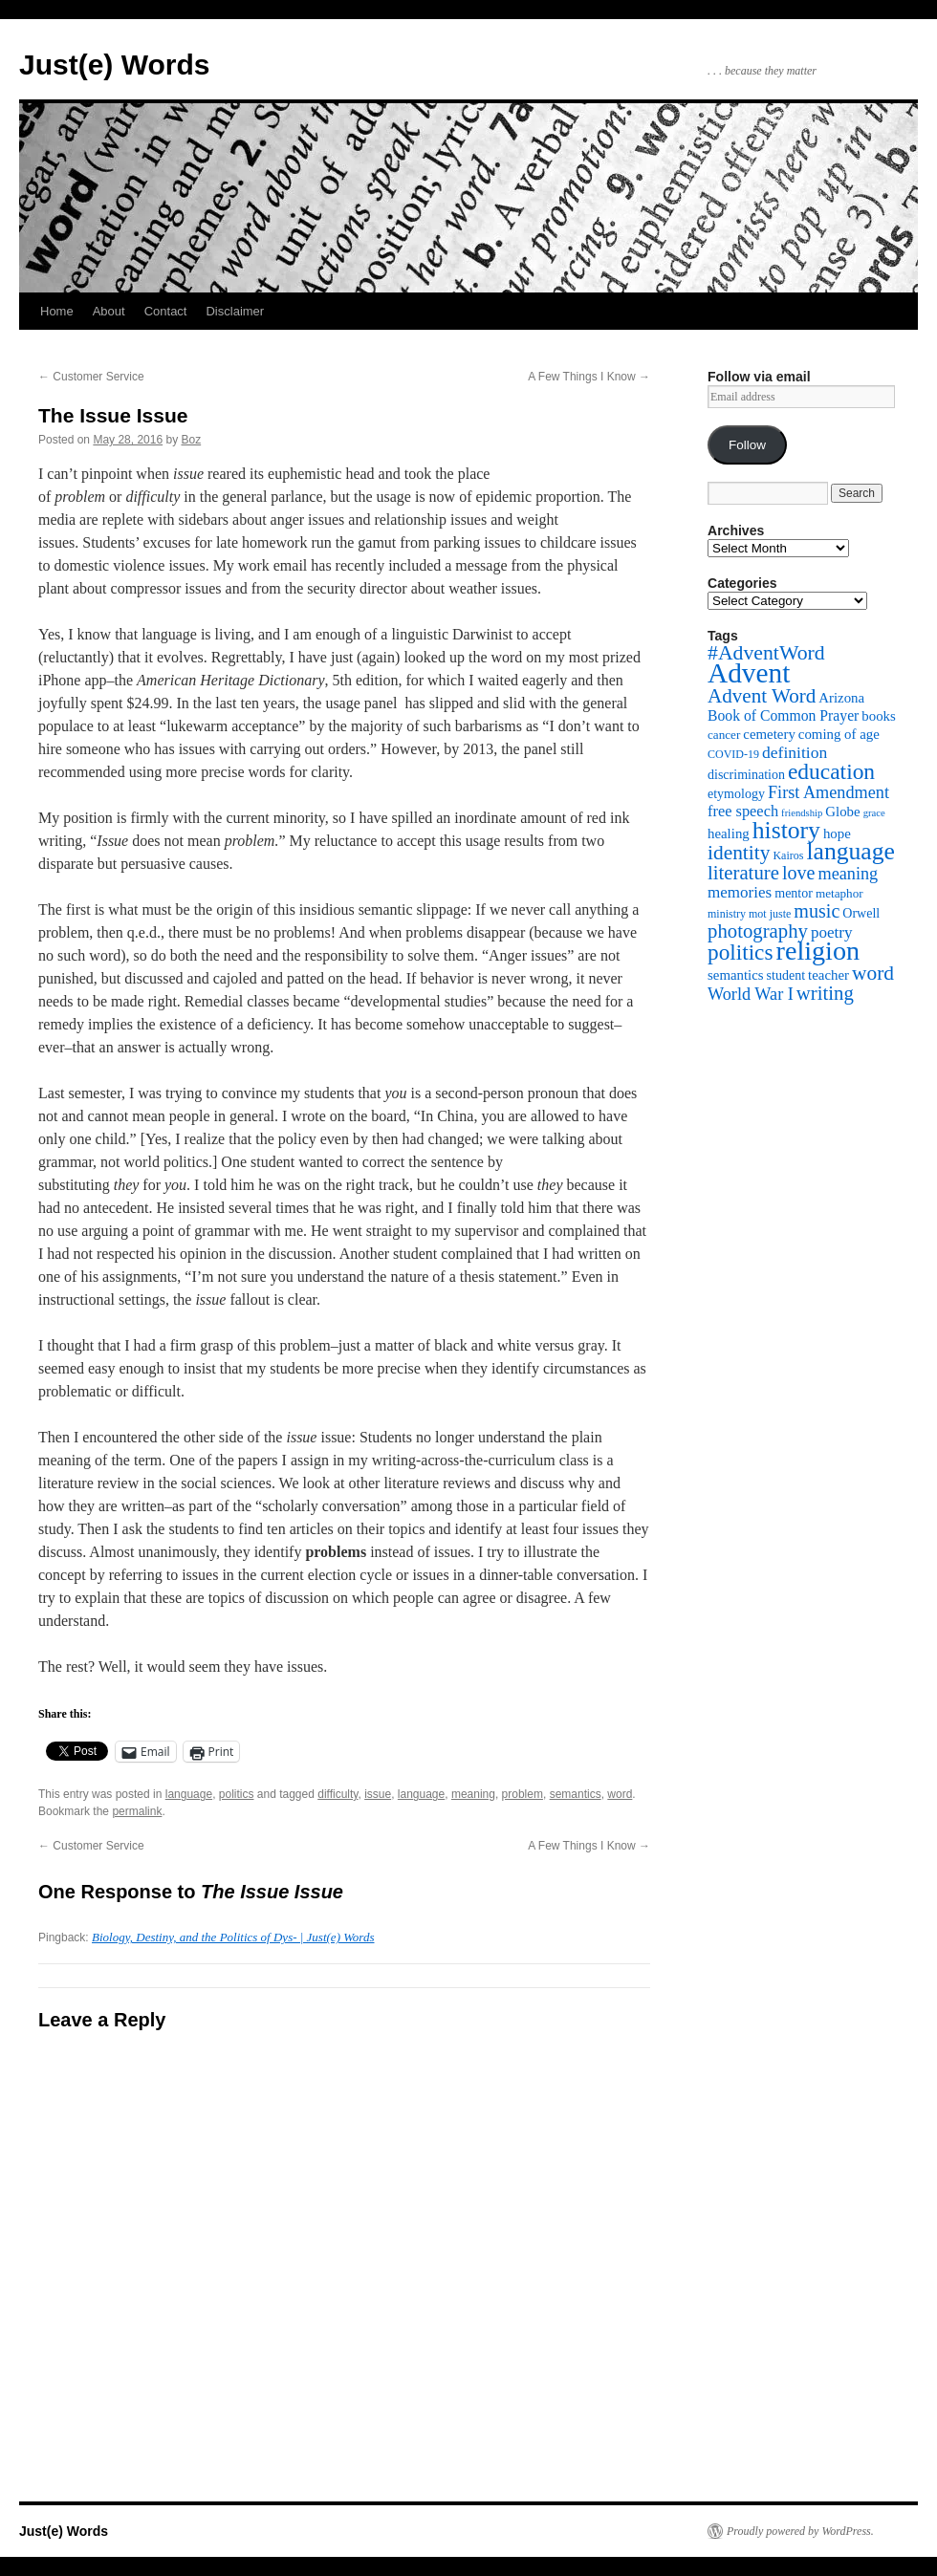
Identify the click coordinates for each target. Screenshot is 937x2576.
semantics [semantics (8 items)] (736, 975)
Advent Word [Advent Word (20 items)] (762, 695)
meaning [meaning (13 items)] (847, 873)
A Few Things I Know (589, 376)
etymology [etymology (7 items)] (736, 793)
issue (377, 1794)
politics (236, 1794)
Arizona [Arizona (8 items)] (841, 697)
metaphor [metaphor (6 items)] (839, 893)
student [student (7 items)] (786, 975)
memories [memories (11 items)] (740, 892)
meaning (473, 1794)
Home (57, 311)
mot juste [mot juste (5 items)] (770, 913)
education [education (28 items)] (831, 771)
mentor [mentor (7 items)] (793, 892)
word (619, 1794)
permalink (137, 1811)
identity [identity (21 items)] (739, 852)
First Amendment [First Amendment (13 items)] (828, 792)
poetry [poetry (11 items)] (832, 932)
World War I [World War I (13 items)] (751, 994)
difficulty (337, 1794)
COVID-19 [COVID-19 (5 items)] (733, 754)
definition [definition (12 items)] (794, 752)
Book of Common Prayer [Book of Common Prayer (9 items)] (783, 715)
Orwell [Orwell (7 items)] (861, 912)
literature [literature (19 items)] (743, 872)
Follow (747, 445)
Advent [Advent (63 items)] (749, 673)
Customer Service (91, 376)
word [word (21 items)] (873, 973)
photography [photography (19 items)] (758, 931)
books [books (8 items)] (878, 716)
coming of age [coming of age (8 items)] (839, 734)
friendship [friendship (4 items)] (801, 813)
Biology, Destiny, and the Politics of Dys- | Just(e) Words (233, 1937)
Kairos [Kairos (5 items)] (788, 855)
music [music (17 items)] (816, 910)
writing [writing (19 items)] (825, 993)
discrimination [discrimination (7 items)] (746, 774)
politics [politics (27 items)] (741, 952)
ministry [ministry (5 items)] (727, 913)
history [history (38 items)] (786, 830)
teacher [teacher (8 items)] (828, 975)
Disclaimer (235, 311)
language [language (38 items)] (850, 851)
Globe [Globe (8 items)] (842, 811)
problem (522, 1794)
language (188, 1794)
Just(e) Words (114, 64)
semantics (575, 1794)
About (109, 311)
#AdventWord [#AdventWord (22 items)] (766, 652)
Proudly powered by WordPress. (800, 2531)
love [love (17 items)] (799, 872)
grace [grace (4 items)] (874, 813)
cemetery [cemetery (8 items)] (769, 734)
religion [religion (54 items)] (818, 950)
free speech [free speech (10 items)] (743, 811)
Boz (191, 439)
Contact (165, 311)
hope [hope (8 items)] (837, 833)
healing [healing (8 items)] (729, 833)
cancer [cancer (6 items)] (724, 734)
